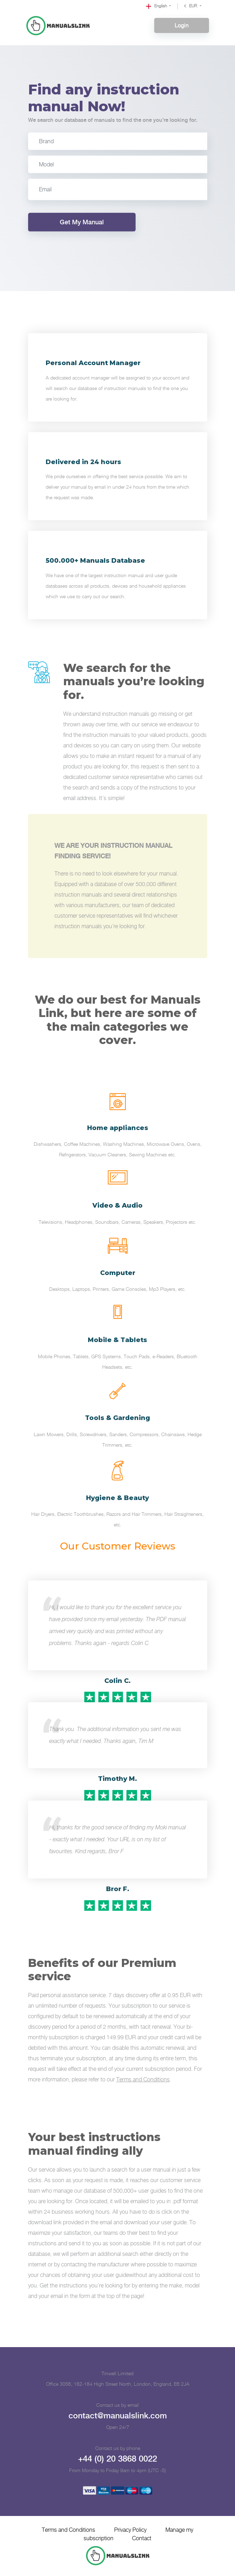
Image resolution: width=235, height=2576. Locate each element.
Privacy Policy (130, 2530)
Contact (142, 2538)
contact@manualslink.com (117, 2416)
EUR (191, 6)
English (157, 5)
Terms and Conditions (143, 2079)
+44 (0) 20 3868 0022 (117, 2459)
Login (182, 25)
